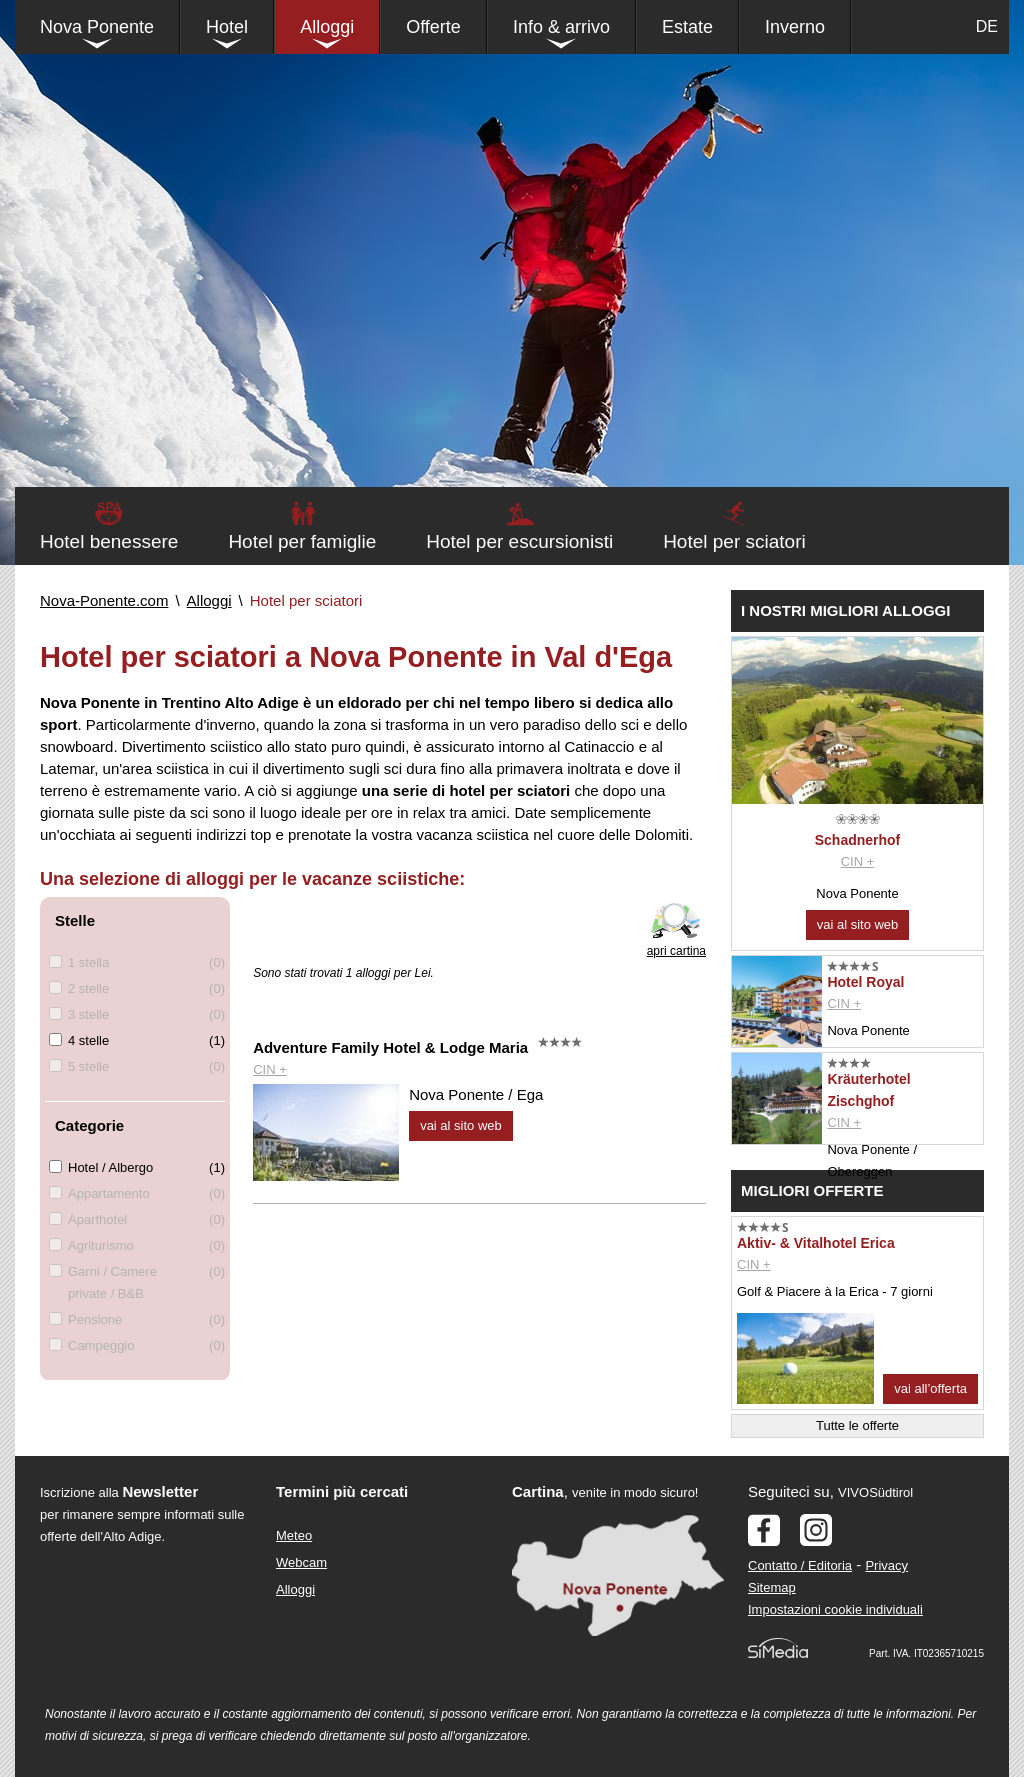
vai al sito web (461, 1125)
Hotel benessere (109, 541)
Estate (687, 27)
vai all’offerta (930, 1388)
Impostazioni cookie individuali (835, 1609)
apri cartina (676, 951)
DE (987, 26)
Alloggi (327, 27)
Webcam (301, 1562)
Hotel (227, 27)
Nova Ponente (97, 27)
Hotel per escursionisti (519, 541)
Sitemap (772, 1587)
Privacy (886, 1565)
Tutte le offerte (857, 1425)
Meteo (294, 1535)
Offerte (433, 27)
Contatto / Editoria (800, 1565)
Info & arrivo (561, 27)
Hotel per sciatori (734, 541)
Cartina (538, 1491)
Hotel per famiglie (302, 541)
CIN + (270, 1069)
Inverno (795, 27)
